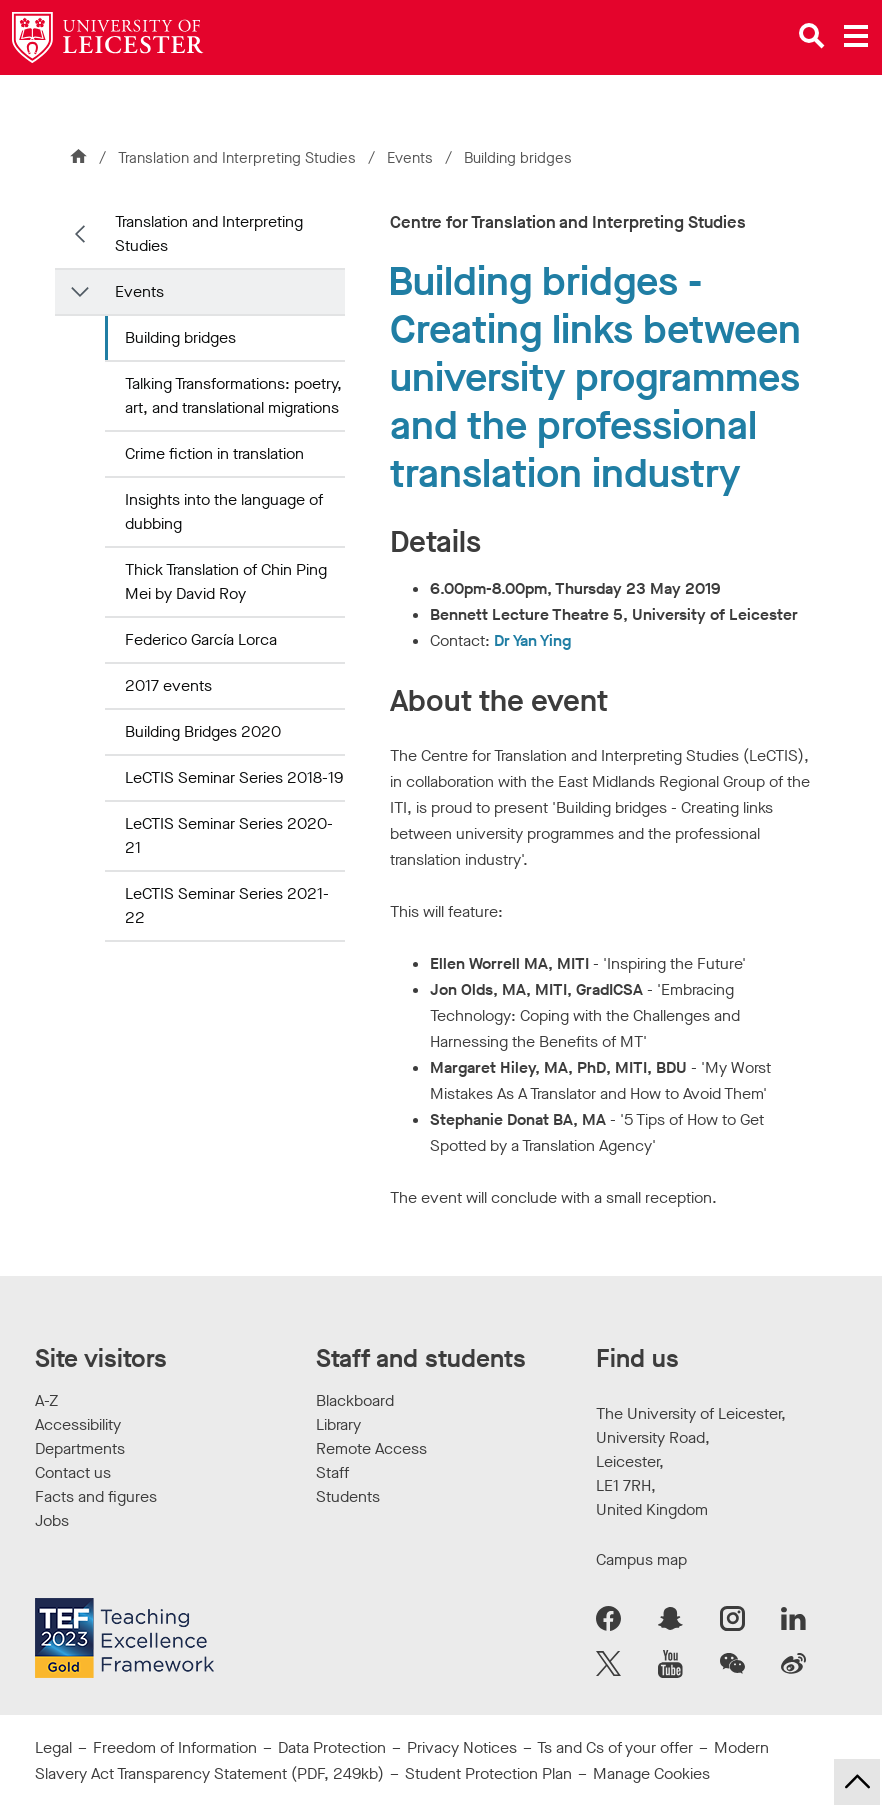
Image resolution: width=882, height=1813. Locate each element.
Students (348, 1496)
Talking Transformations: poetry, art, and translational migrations (233, 395)
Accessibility (78, 1424)
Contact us (73, 1472)
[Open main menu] (856, 36)
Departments (80, 1448)
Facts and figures (96, 1496)
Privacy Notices (462, 1747)
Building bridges (180, 337)
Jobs (52, 1520)
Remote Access (371, 1448)
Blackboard (355, 1400)
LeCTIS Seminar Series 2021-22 (227, 905)
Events (412, 158)
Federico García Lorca (201, 639)
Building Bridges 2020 (203, 731)
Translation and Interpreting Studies (237, 158)
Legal (53, 1747)
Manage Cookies (651, 1773)
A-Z (46, 1400)
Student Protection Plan (488, 1773)
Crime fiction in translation (214, 453)
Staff (332, 1472)
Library (338, 1424)
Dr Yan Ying (532, 640)
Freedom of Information (175, 1747)
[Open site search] (812, 36)
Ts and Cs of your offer (615, 1747)
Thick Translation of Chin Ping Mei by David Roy (226, 581)
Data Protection (332, 1747)
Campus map (641, 1559)
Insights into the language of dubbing (224, 511)
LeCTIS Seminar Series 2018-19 (234, 777)
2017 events (168, 685)
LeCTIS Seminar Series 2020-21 (229, 835)
